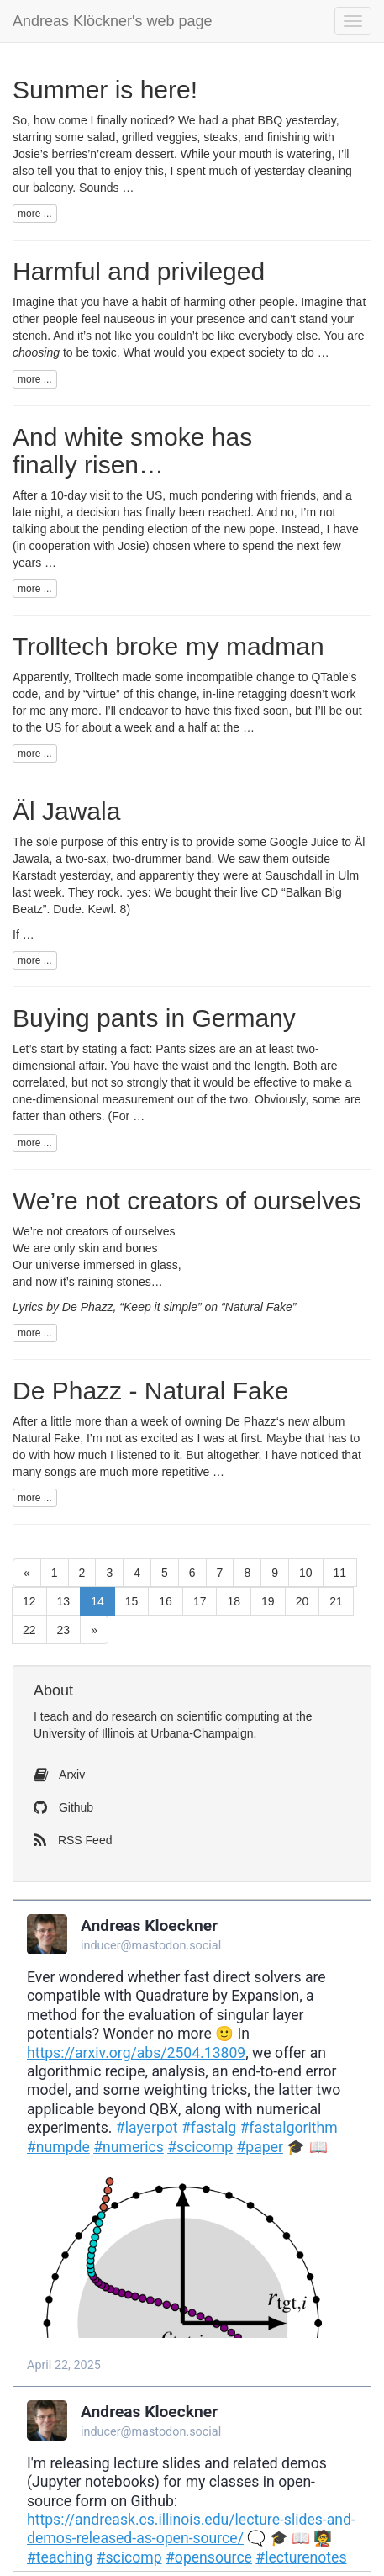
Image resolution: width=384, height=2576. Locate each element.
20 (302, 1601)
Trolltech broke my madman (168, 646)
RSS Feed (73, 1840)
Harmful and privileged (139, 271)
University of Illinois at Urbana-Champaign (143, 1733)
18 (233, 1601)
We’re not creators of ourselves (187, 1200)
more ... (35, 214)
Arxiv (59, 1774)
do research (126, 1716)
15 (132, 1601)
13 (64, 1601)
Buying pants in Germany (154, 1018)
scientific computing (227, 1716)
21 (336, 1601)
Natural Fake (46, 1438)
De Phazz (250, 1421)
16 (165, 1601)
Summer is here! (105, 89)
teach (54, 1716)
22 (29, 1630)
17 (200, 1601)
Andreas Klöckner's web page (113, 21)
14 (97, 1601)
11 (340, 1572)
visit (100, 495)
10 (306, 1572)
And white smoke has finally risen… (132, 451)
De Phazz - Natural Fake (150, 1390)
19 (268, 1601)
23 (64, 1630)
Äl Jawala (66, 811)
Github (63, 1807)
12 (29, 1601)
